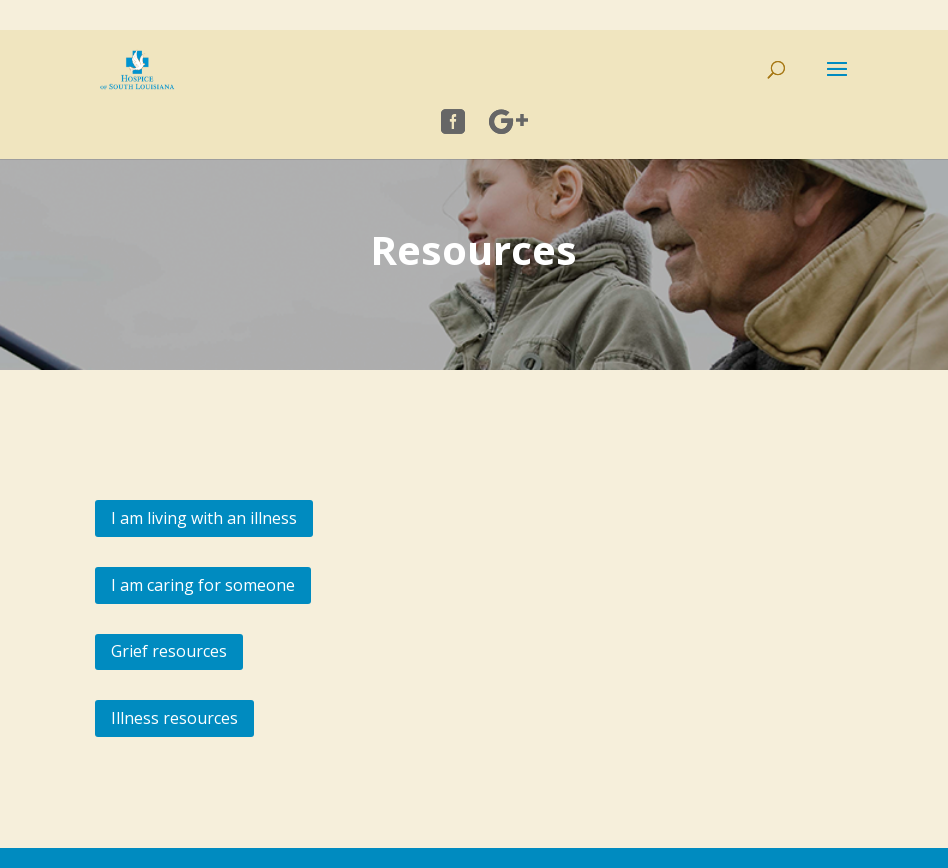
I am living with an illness (204, 518)
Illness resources (174, 718)
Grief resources (169, 651)
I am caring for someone (203, 585)
